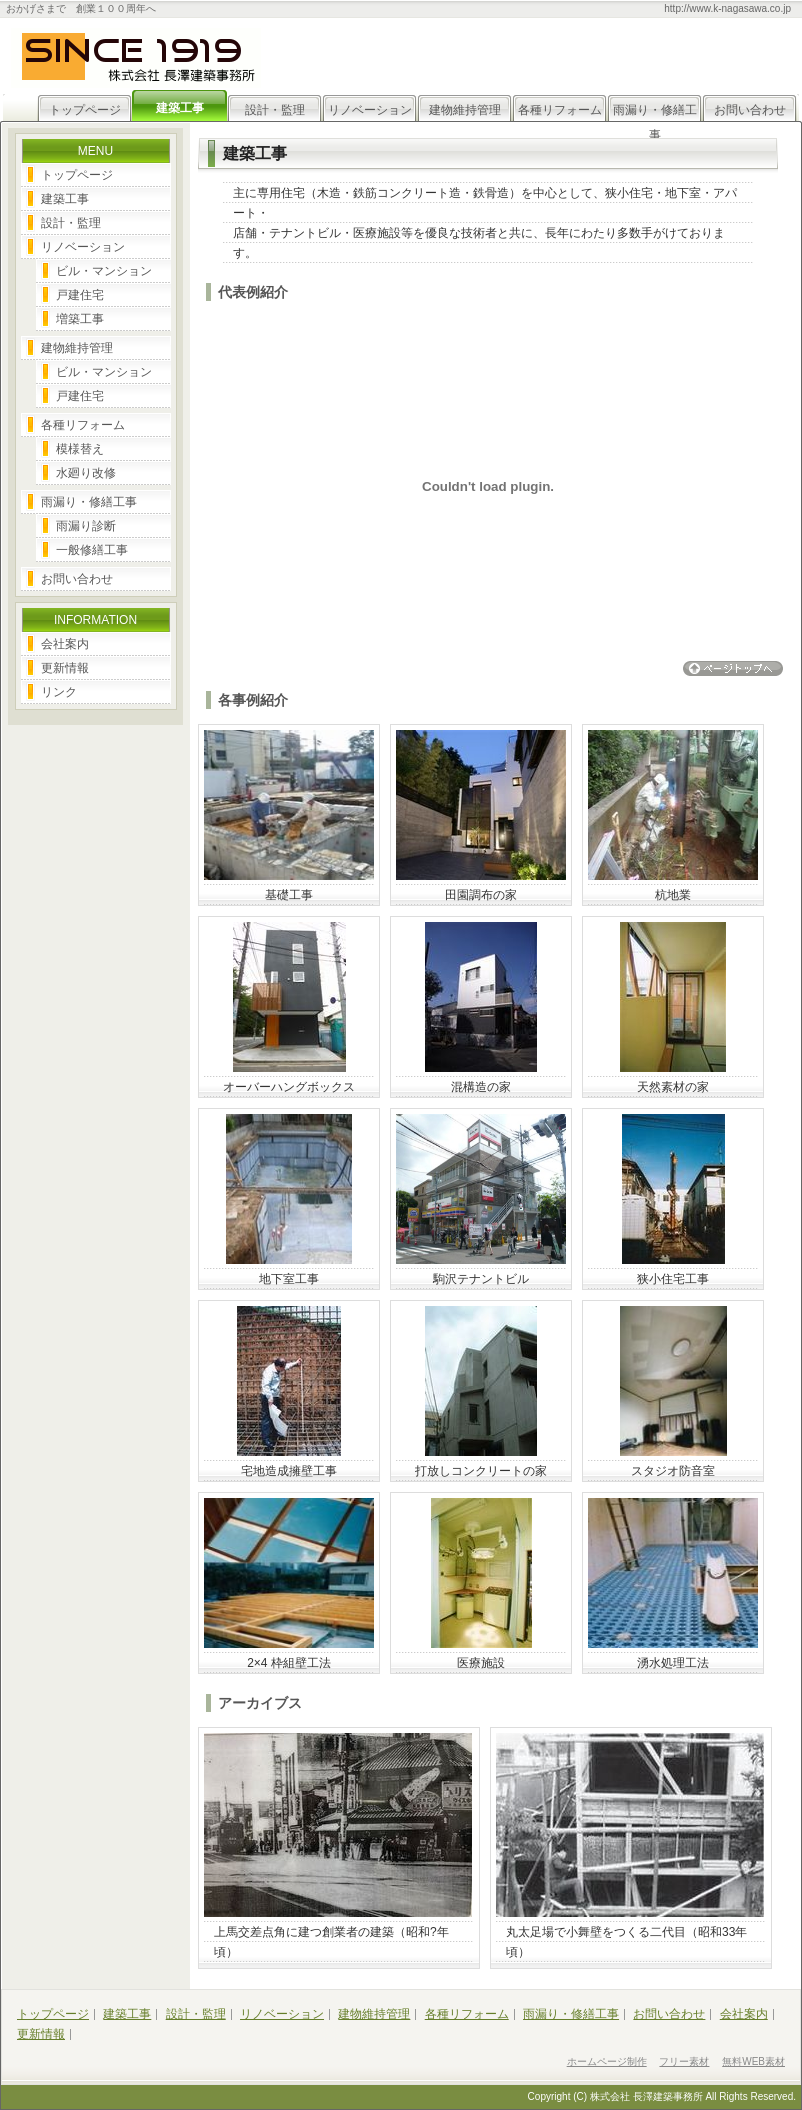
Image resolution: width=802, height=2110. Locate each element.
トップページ (85, 110)
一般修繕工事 (92, 550)
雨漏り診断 (86, 526)
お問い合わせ (750, 110)
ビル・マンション (104, 271)
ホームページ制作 (607, 2061)
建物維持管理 (465, 110)
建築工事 (65, 199)
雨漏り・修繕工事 (655, 113)
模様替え (80, 449)
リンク (59, 692)
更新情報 (65, 668)
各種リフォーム (560, 110)
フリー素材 (684, 2061)
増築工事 (80, 319)
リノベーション (370, 110)
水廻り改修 (86, 473)
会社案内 (65, 644)
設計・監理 (275, 110)
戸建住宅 (80, 295)
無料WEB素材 (753, 2061)
